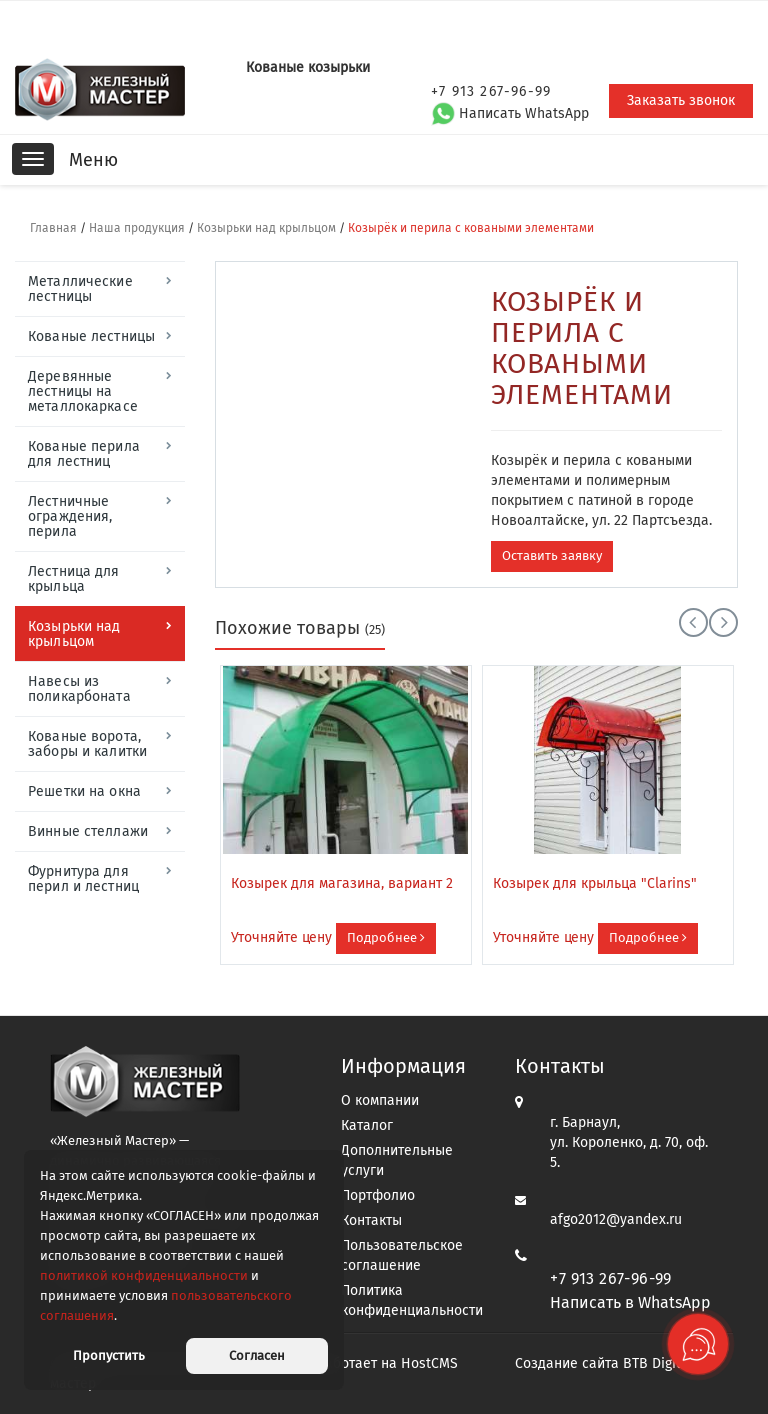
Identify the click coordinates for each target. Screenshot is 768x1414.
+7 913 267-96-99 (610, 1278)
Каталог (367, 1125)
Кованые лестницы (91, 336)
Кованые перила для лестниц (84, 454)
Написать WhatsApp (510, 113)
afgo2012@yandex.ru (616, 1219)
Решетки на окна (84, 791)
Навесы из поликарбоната (79, 689)
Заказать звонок (681, 100)
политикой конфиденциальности (144, 1275)
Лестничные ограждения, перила (70, 516)
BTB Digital (658, 1363)
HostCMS (429, 1363)
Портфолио (378, 1195)
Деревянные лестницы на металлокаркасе (83, 391)
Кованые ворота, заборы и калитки (87, 744)
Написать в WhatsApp (630, 1302)
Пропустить (109, 1355)
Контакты (371, 1220)
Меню (93, 160)
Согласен (257, 1355)
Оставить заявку (552, 555)
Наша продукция (137, 228)
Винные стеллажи (88, 831)
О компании (380, 1100)
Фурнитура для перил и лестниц (83, 879)
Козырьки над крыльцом (266, 228)
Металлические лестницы (80, 289)
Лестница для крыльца (74, 579)
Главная (53, 228)
